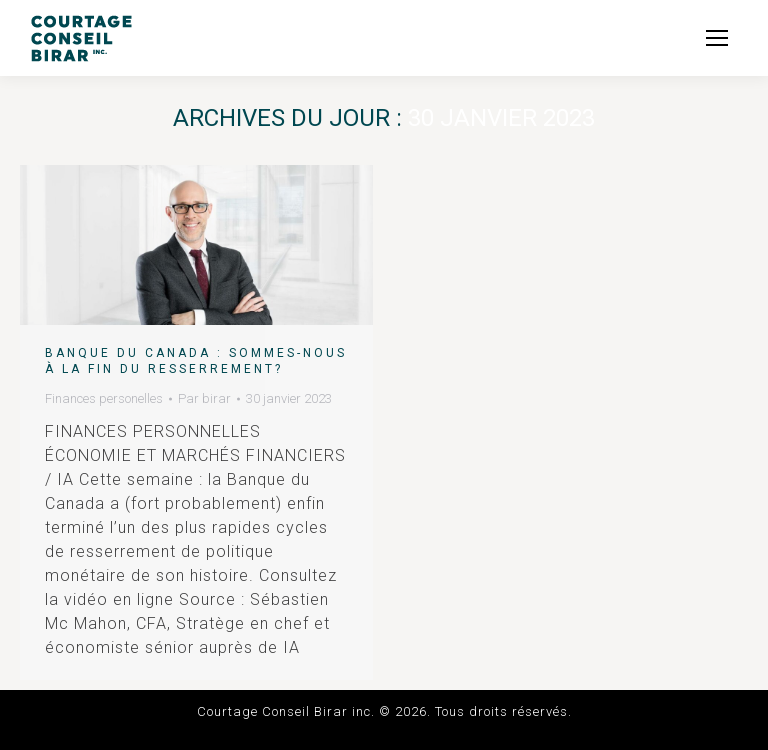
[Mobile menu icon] (717, 38)
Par (204, 398)
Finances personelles (104, 398)
